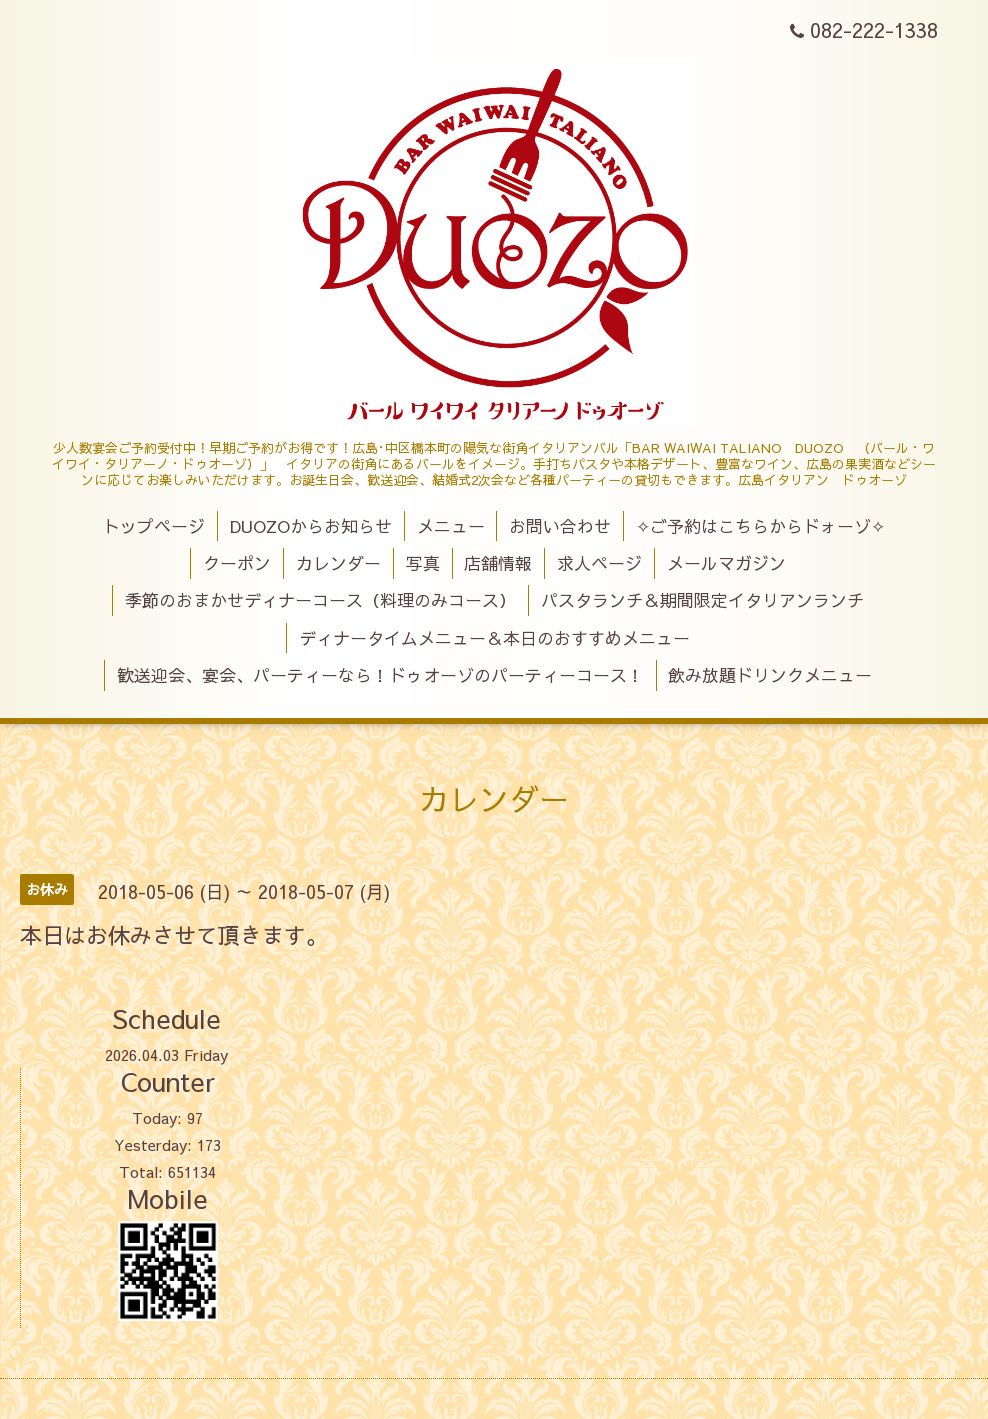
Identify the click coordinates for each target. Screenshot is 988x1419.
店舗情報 (498, 563)
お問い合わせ (560, 526)
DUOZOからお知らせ (311, 526)
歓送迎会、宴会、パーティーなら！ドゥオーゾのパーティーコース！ (380, 675)
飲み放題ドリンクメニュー (770, 675)
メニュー (451, 526)
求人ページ (599, 563)
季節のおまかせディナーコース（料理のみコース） (320, 600)
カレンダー (338, 563)
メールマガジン (726, 563)
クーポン (237, 563)
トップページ (154, 526)
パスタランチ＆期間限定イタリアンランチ (702, 600)
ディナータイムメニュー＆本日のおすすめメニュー (494, 638)
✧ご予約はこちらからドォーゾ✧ (760, 526)
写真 (423, 563)
